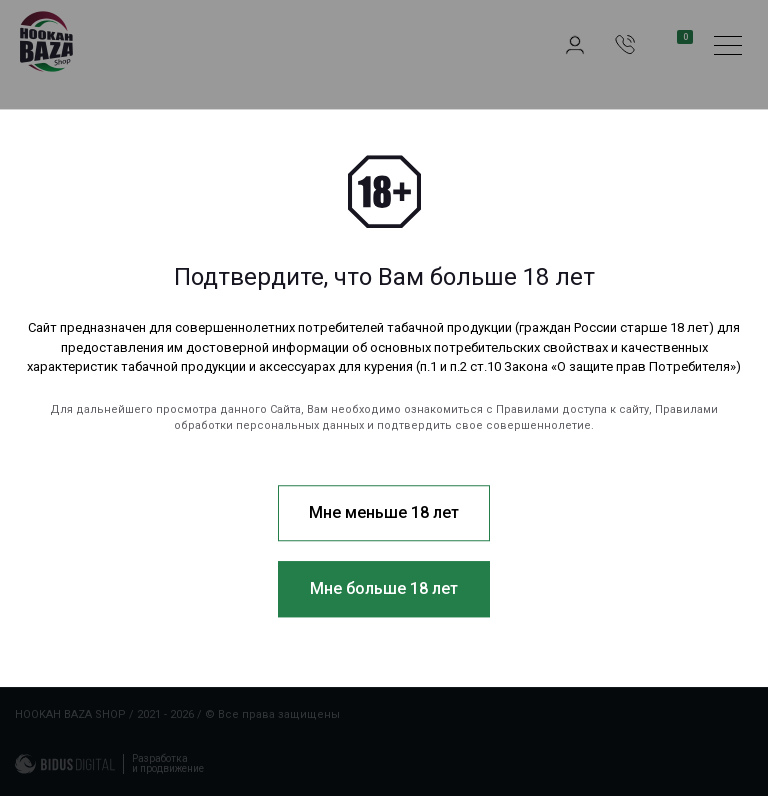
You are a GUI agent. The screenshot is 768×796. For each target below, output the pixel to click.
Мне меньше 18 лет (384, 512)
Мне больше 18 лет (384, 588)
